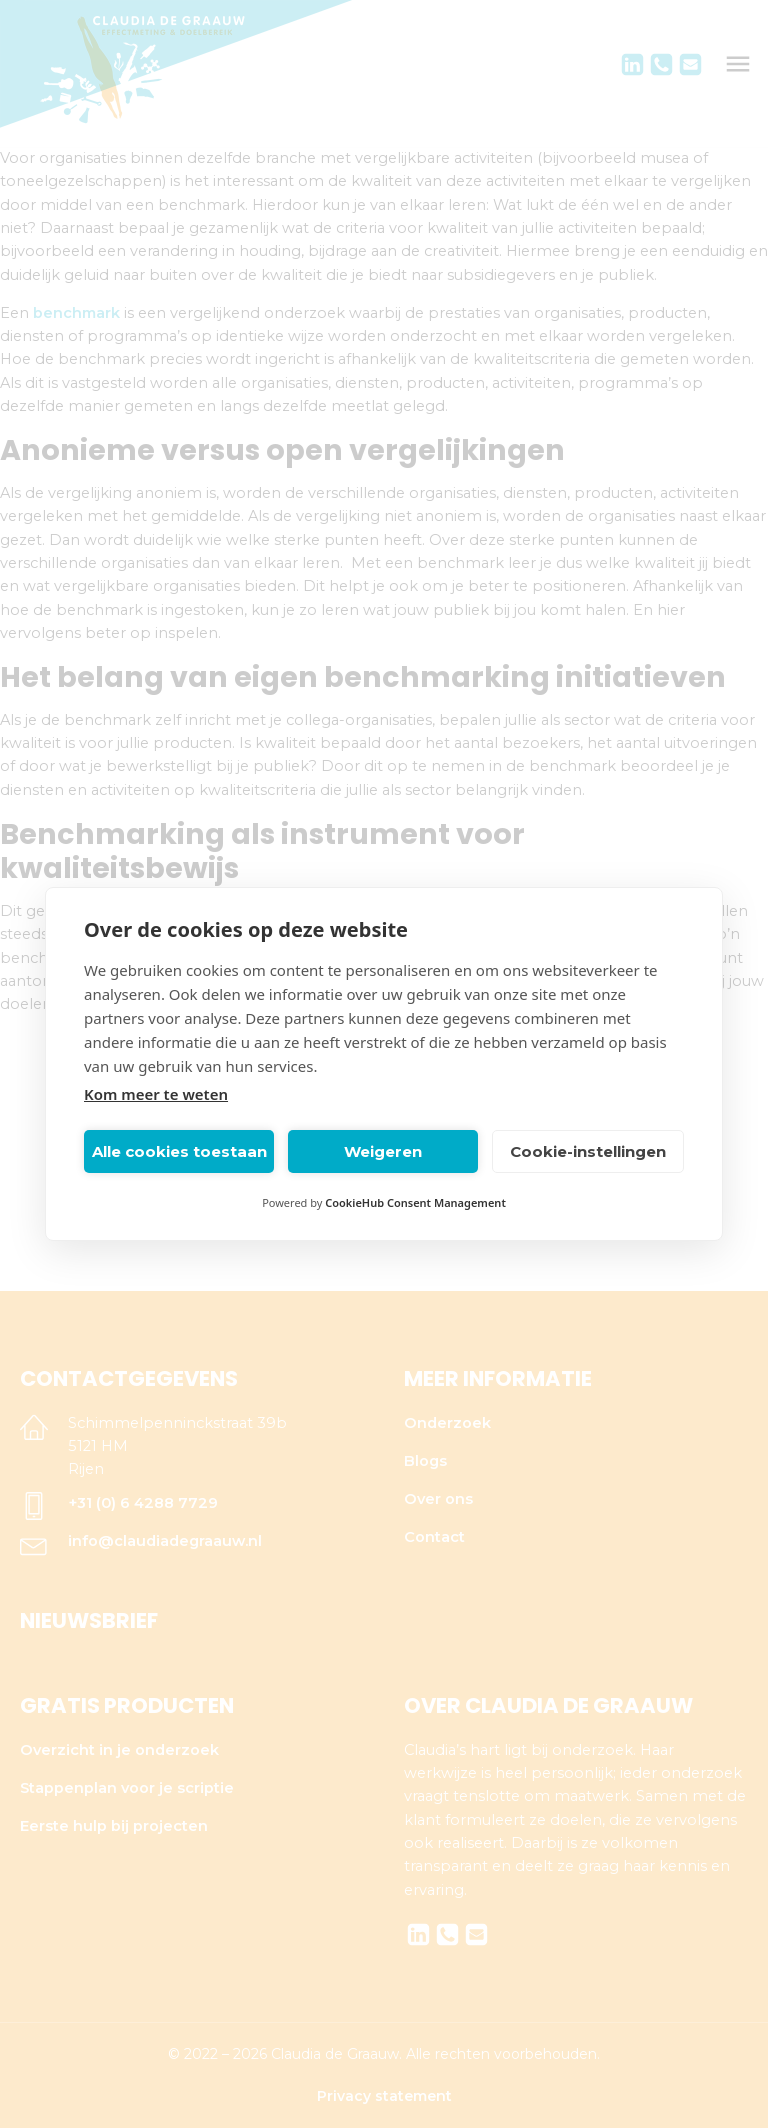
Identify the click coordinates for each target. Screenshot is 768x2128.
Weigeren (383, 1151)
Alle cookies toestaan (179, 1151)
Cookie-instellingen (588, 1151)
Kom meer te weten (156, 1094)
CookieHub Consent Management (415, 1202)
